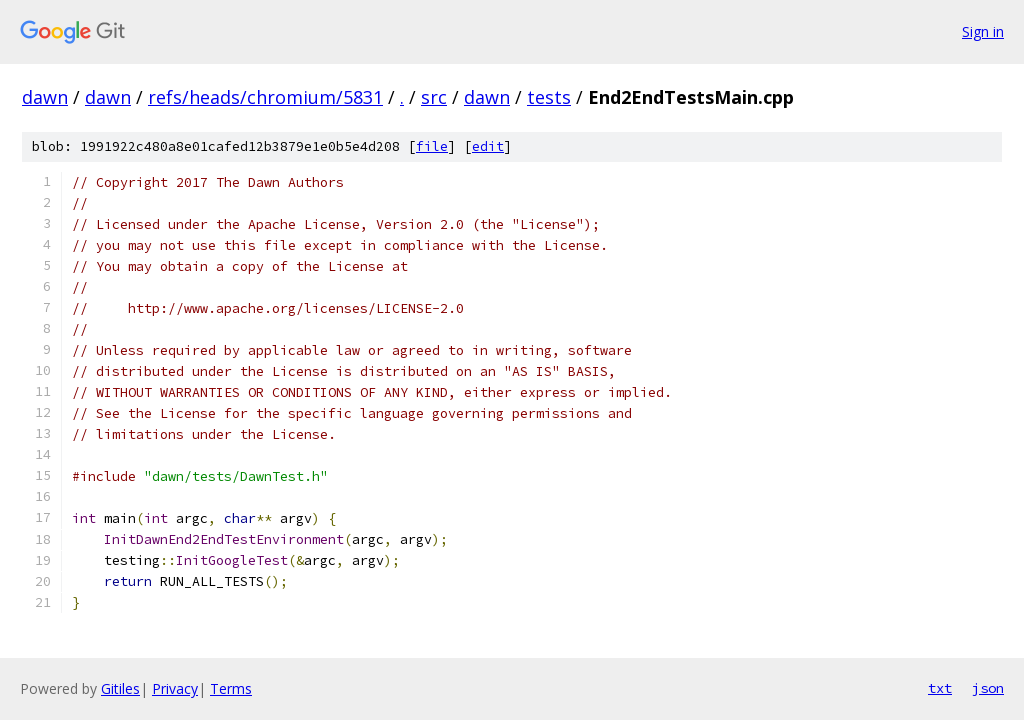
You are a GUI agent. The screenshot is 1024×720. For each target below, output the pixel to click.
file (432, 146)
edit (488, 146)
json (988, 688)
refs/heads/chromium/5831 (265, 97)
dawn (45, 97)
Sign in (983, 31)
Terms (231, 688)
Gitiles (120, 688)
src (434, 97)
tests (549, 97)
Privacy (175, 688)
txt (940, 688)
